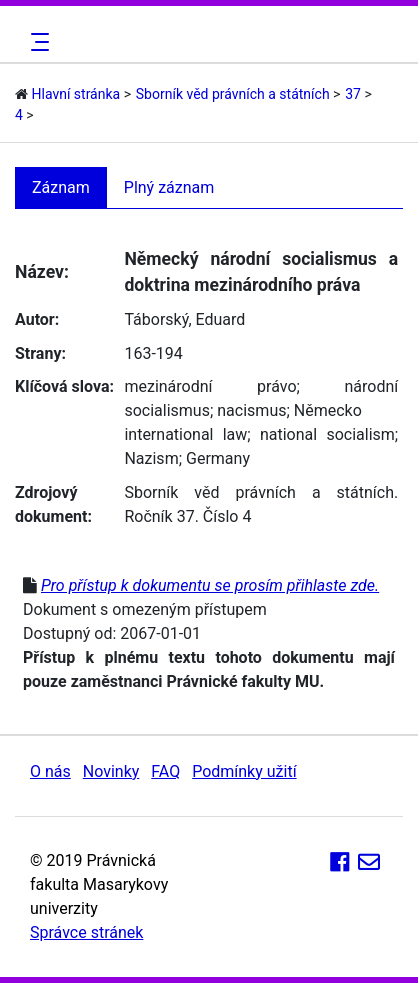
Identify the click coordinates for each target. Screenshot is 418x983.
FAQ (165, 771)
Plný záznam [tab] (169, 187)
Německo (328, 410)
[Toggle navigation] (37, 42)
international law (185, 434)
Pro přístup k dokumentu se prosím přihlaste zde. (210, 585)
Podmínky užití (244, 771)
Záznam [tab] (61, 187)
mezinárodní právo (210, 386)
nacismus (251, 410)
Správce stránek (86, 932)
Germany (218, 458)
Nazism (151, 458)
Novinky (111, 771)
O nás (50, 771)
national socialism (327, 434)
